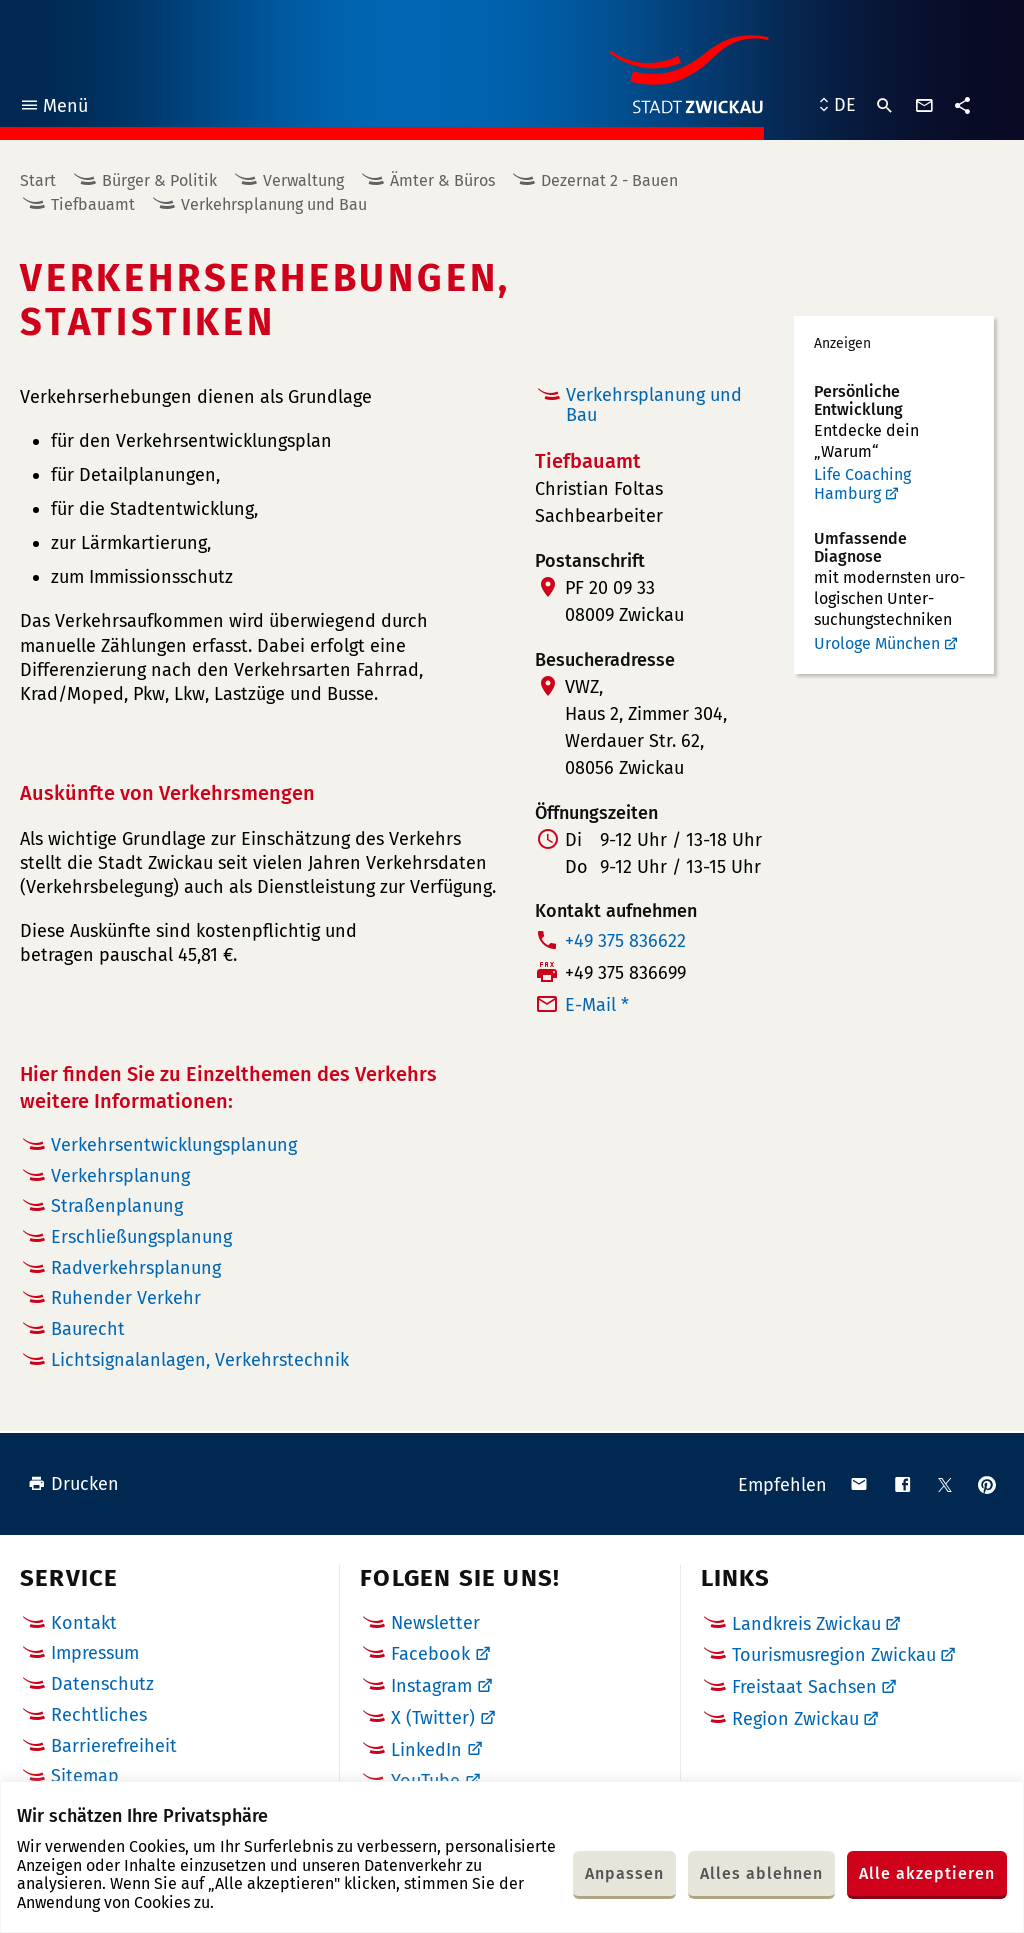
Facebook (430, 1654)
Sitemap (85, 1776)
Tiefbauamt (93, 204)
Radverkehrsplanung (136, 1268)
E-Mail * (597, 1005)
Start (38, 180)
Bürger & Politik (159, 180)
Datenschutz (102, 1684)
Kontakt (84, 1623)
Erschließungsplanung (141, 1237)
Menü (53, 108)
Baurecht (88, 1329)
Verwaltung (303, 180)
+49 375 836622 (625, 941)
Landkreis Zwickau (806, 1624)
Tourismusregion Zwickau (834, 1655)
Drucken (73, 1484)
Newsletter (435, 1623)
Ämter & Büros (442, 180)
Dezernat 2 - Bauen (609, 180)
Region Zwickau (795, 1719)
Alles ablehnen (761, 1873)
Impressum (95, 1653)
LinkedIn (426, 1750)
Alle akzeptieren (927, 1873)
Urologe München (877, 643)
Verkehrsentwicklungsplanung (174, 1145)
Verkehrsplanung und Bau (274, 204)
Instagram (431, 1686)
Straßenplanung (117, 1206)
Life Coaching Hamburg (862, 484)
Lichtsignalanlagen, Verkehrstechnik (200, 1360)
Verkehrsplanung (120, 1176)
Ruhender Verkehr (126, 1298)
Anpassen (624, 1873)
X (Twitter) (433, 1718)
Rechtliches (99, 1715)
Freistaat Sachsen (804, 1687)
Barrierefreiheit (114, 1746)
